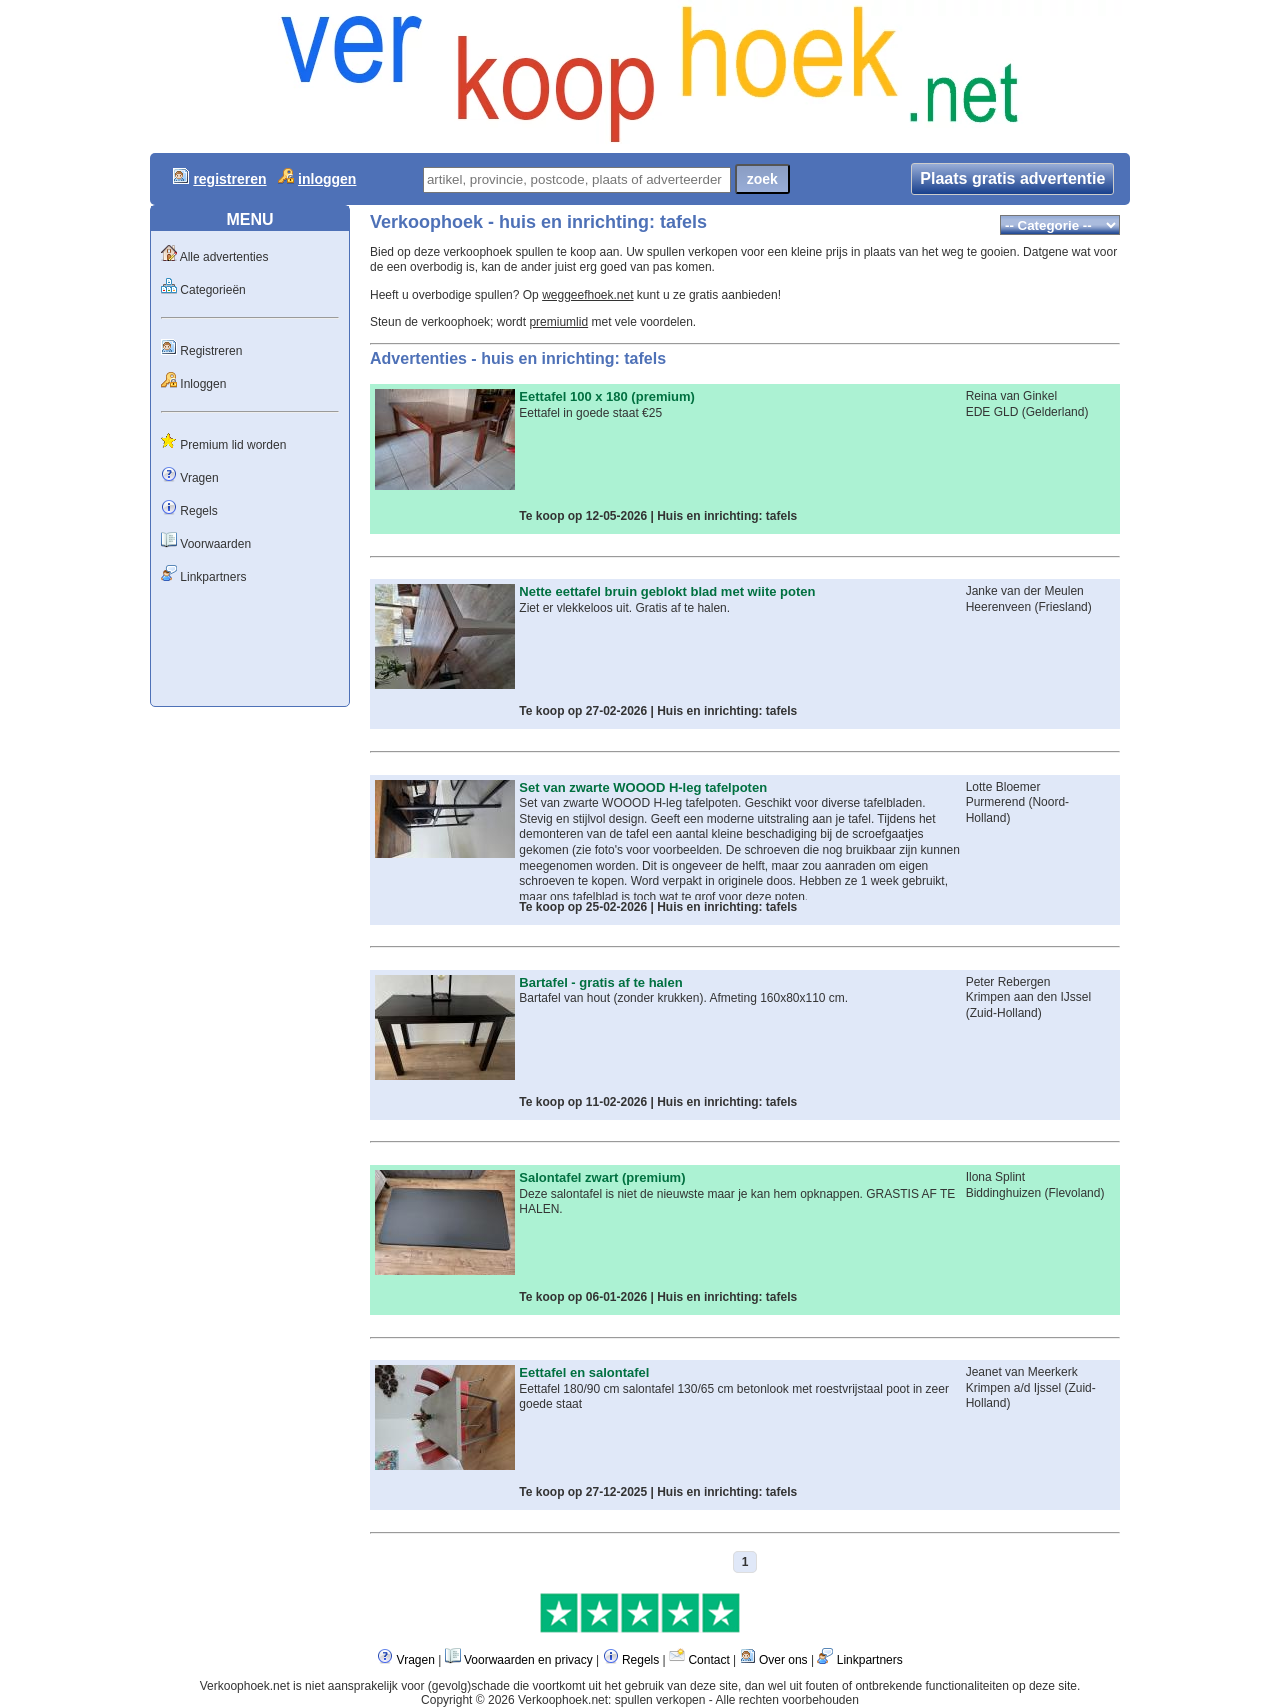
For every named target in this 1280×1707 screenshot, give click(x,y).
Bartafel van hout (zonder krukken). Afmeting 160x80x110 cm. (683, 998)
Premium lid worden (233, 445)
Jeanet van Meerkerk (1022, 1372)
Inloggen (203, 384)
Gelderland (1055, 412)
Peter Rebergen (1008, 982)
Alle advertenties (224, 257)
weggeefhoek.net (587, 295)
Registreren (211, 351)
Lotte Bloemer (1003, 787)
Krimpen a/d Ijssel (1013, 1388)
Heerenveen (998, 607)
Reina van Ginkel (1011, 396)
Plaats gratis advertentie (1012, 178)
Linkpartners (213, 577)
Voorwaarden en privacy (528, 1660)
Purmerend (995, 802)
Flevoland (1074, 1193)
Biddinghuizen (1003, 1193)
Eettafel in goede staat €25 (590, 413)
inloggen (327, 179)
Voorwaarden (215, 544)
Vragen (199, 478)
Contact (708, 1660)
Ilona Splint (995, 1177)
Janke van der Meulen (1025, 591)
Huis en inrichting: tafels (727, 516)
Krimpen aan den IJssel (1028, 997)
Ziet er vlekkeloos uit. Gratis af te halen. (624, 608)
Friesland (1062, 607)
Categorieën (212, 290)
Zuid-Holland (1004, 1013)
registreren (229, 179)
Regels (198, 511)
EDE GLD (992, 412)
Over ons (783, 1660)
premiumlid (558, 322)
